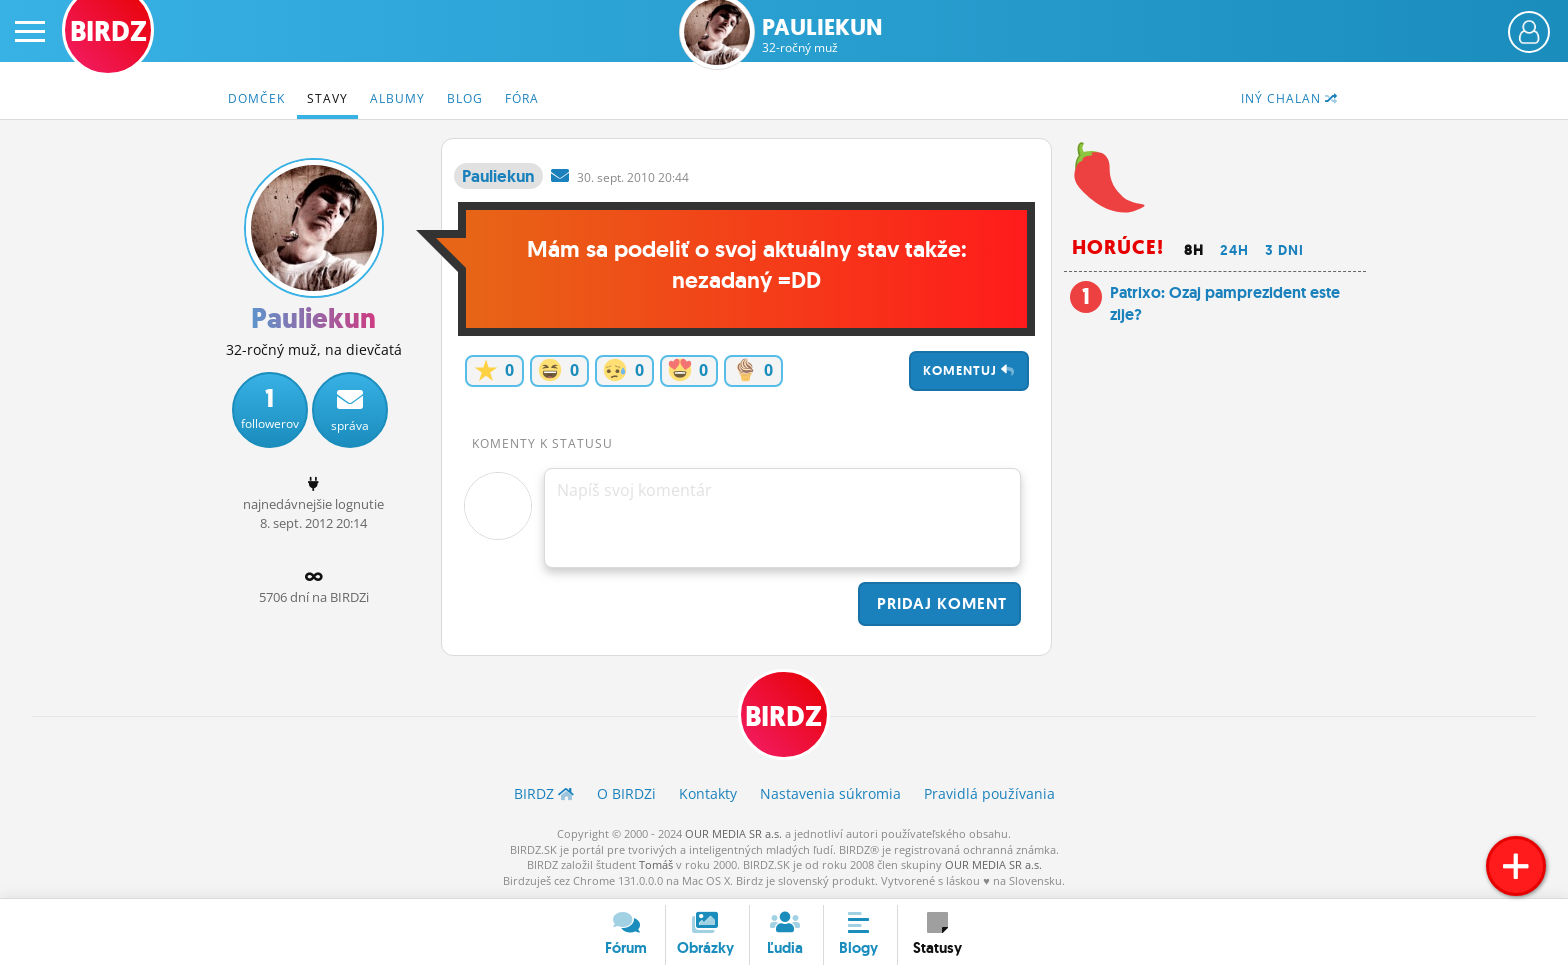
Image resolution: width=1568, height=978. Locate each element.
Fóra (522, 98)
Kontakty (708, 794)
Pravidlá (989, 794)
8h (1194, 250)
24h (1234, 250)
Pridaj (939, 603)
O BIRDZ (626, 794)
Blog (465, 98)
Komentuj (969, 370)
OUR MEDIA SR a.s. (733, 833)
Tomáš (656, 864)
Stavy (327, 98)
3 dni (1284, 250)
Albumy (397, 98)
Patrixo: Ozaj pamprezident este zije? (1225, 303)
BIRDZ (784, 716)
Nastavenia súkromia (830, 794)
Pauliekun (822, 35)
